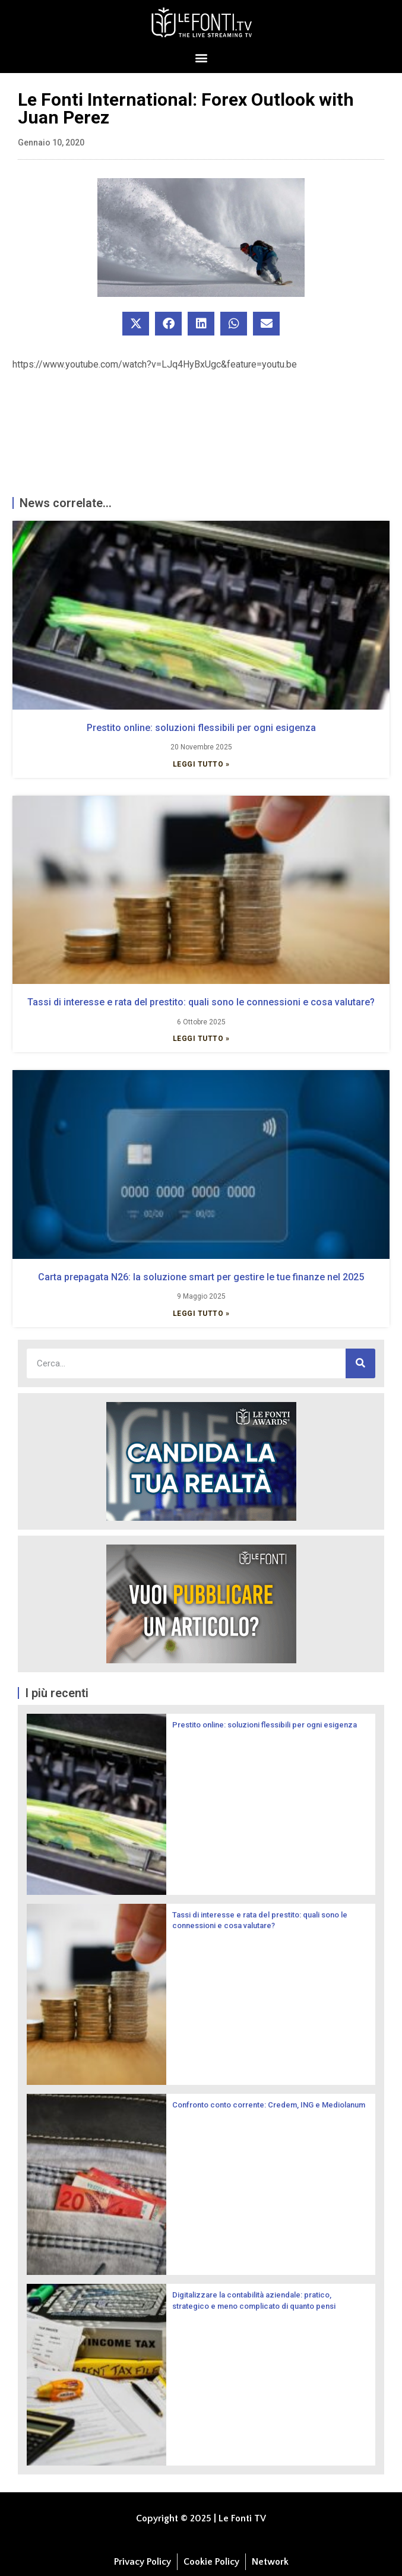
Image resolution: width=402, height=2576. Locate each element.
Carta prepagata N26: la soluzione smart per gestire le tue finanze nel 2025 (201, 1277)
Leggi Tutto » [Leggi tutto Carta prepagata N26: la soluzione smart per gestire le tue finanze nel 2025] (201, 1313)
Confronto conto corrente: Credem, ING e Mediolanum (268, 2104)
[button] (201, 57)
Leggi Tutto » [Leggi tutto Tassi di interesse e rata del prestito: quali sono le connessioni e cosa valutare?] (201, 1038)
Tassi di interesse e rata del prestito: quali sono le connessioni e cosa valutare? (201, 1002)
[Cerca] (360, 1363)
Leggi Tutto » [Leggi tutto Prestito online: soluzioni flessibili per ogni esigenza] (201, 764)
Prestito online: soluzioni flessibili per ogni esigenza (201, 727)
